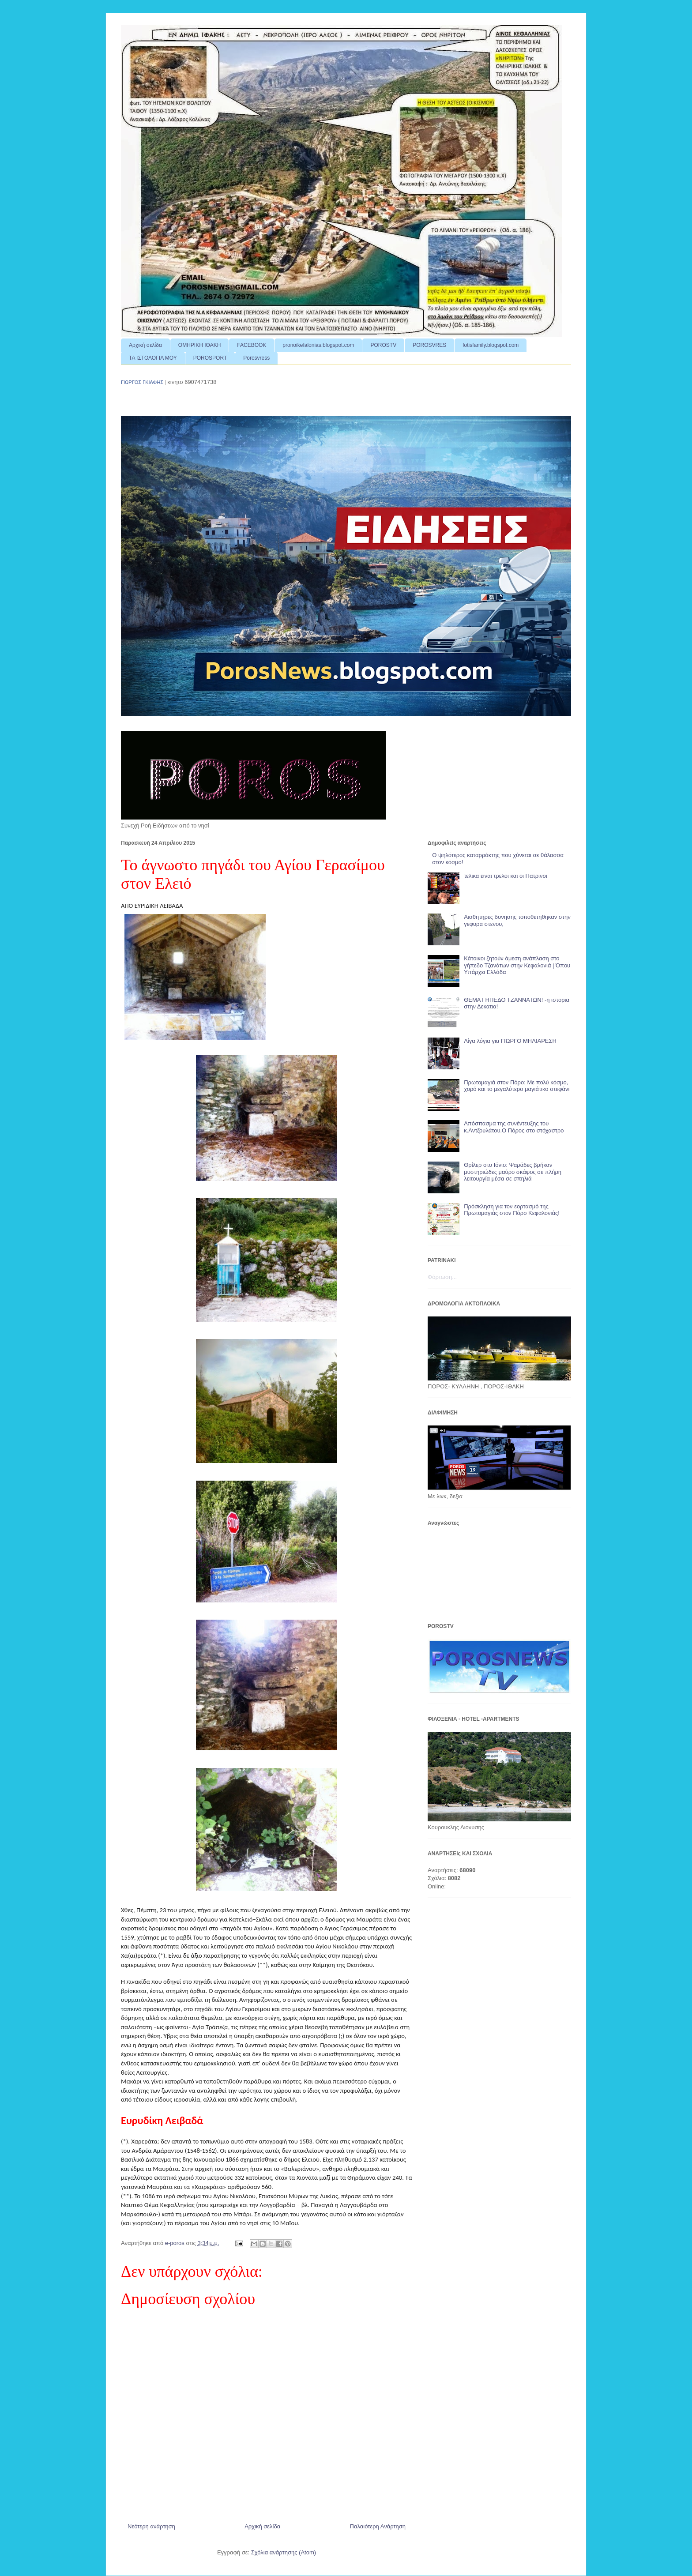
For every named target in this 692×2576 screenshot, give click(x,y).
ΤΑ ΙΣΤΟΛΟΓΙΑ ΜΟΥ (153, 358)
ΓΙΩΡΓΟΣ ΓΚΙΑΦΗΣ (142, 382)
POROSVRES (429, 345)
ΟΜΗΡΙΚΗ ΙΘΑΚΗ (199, 345)
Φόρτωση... (442, 1277)
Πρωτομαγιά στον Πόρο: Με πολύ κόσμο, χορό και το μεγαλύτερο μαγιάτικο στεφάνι (516, 1086)
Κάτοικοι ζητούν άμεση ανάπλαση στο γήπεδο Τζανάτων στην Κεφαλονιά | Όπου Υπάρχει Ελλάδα (517, 965)
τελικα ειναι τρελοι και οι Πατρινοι (505, 875)
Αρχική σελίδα (145, 345)
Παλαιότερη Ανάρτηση (378, 2526)
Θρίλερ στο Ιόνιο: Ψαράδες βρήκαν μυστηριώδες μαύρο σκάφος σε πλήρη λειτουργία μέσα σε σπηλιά (512, 1172)
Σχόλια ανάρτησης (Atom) (283, 2552)
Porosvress (256, 358)
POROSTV (383, 345)
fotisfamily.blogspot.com (491, 345)
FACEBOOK (251, 345)
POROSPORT (210, 358)
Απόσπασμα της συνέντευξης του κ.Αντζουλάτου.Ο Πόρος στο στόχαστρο (514, 1127)
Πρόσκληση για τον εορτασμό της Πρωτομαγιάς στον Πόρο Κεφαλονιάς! (512, 1210)
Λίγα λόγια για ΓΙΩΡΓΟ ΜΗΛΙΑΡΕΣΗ (510, 1041)
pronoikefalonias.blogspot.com (318, 345)
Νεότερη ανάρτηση (151, 2526)
